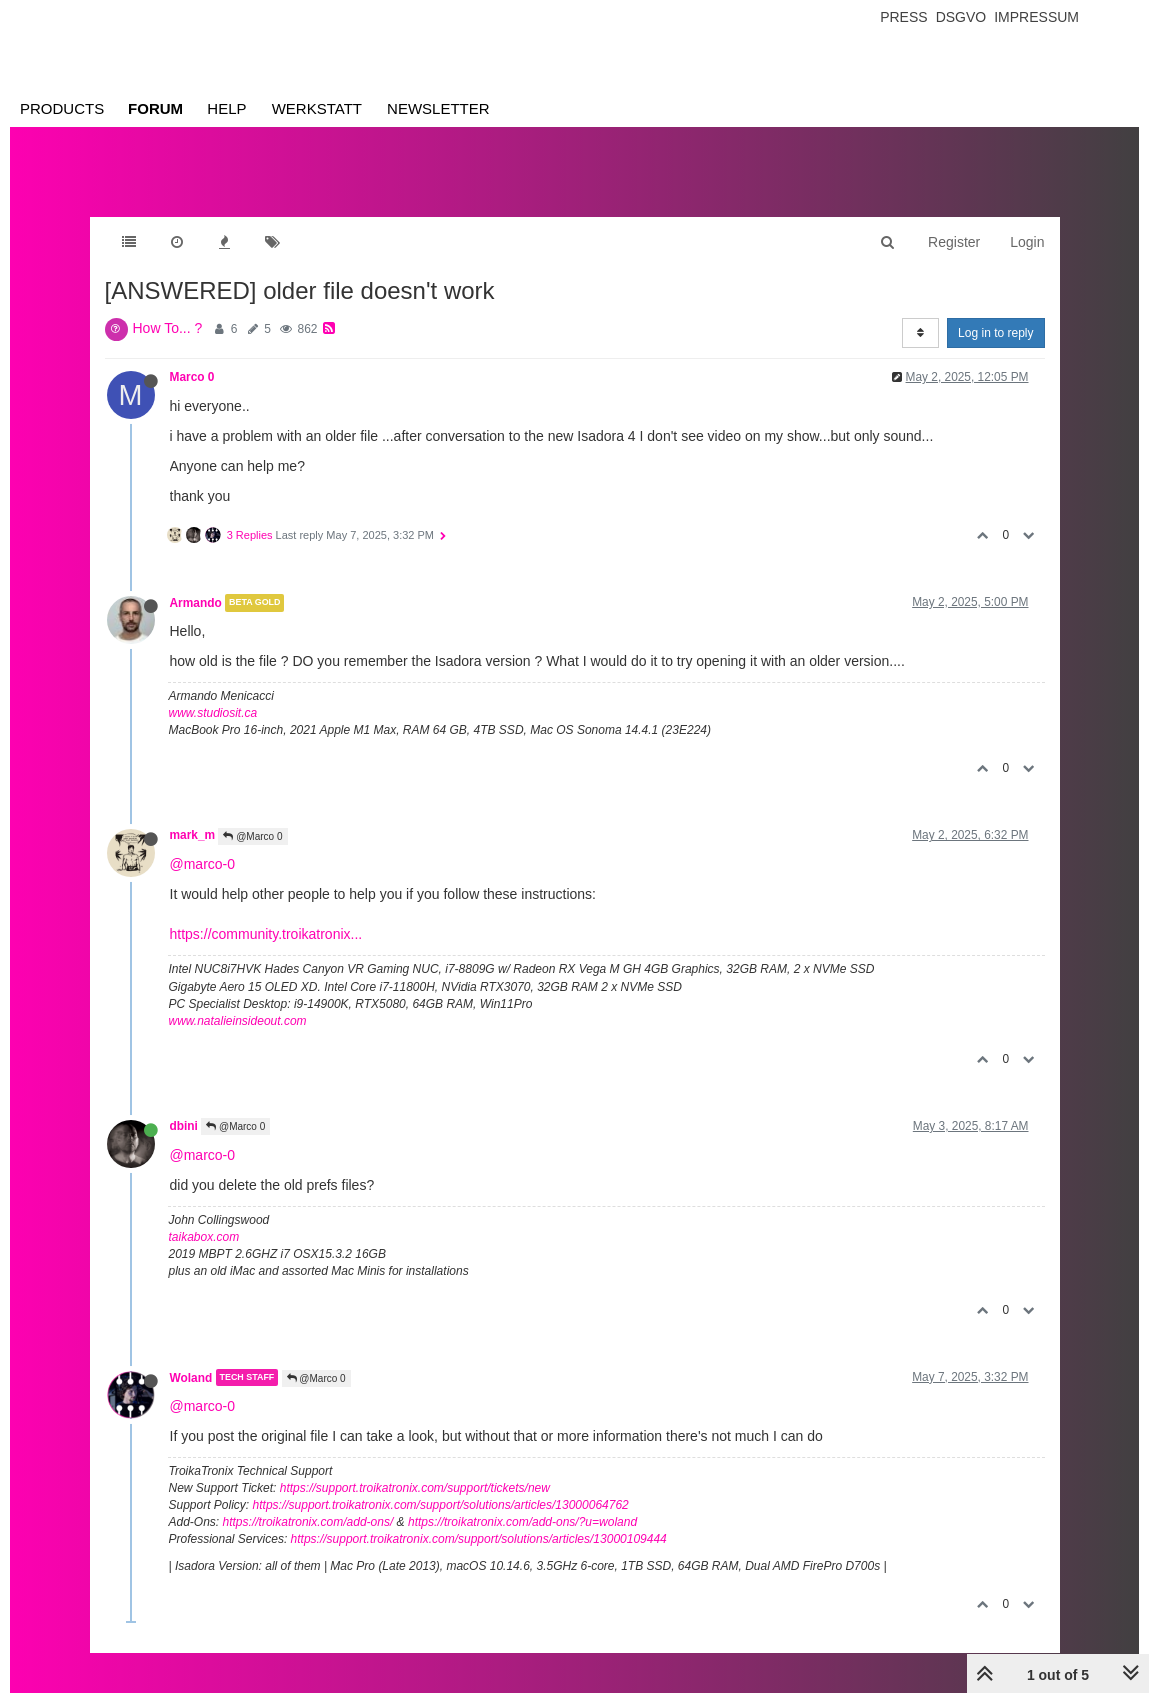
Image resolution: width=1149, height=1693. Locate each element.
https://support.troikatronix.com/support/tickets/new (415, 1488)
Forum (155, 108)
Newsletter (438, 108)
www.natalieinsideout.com (238, 1021)
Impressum (1036, 17)
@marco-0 (203, 864)
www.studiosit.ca (213, 713)
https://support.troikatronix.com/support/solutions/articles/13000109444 (479, 1539)
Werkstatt (317, 108)
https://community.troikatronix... (266, 934)
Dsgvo (961, 17)
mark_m (193, 835)
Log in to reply (995, 333)
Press (903, 17)
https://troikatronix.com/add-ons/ (308, 1522)
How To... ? (168, 328)
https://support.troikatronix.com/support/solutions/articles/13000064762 (441, 1505)
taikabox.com (204, 1237)
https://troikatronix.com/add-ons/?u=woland (522, 1522)
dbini (184, 1126)
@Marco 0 (252, 836)
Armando (196, 603)
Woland (191, 1377)
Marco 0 (192, 377)
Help (226, 108)
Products (62, 108)
